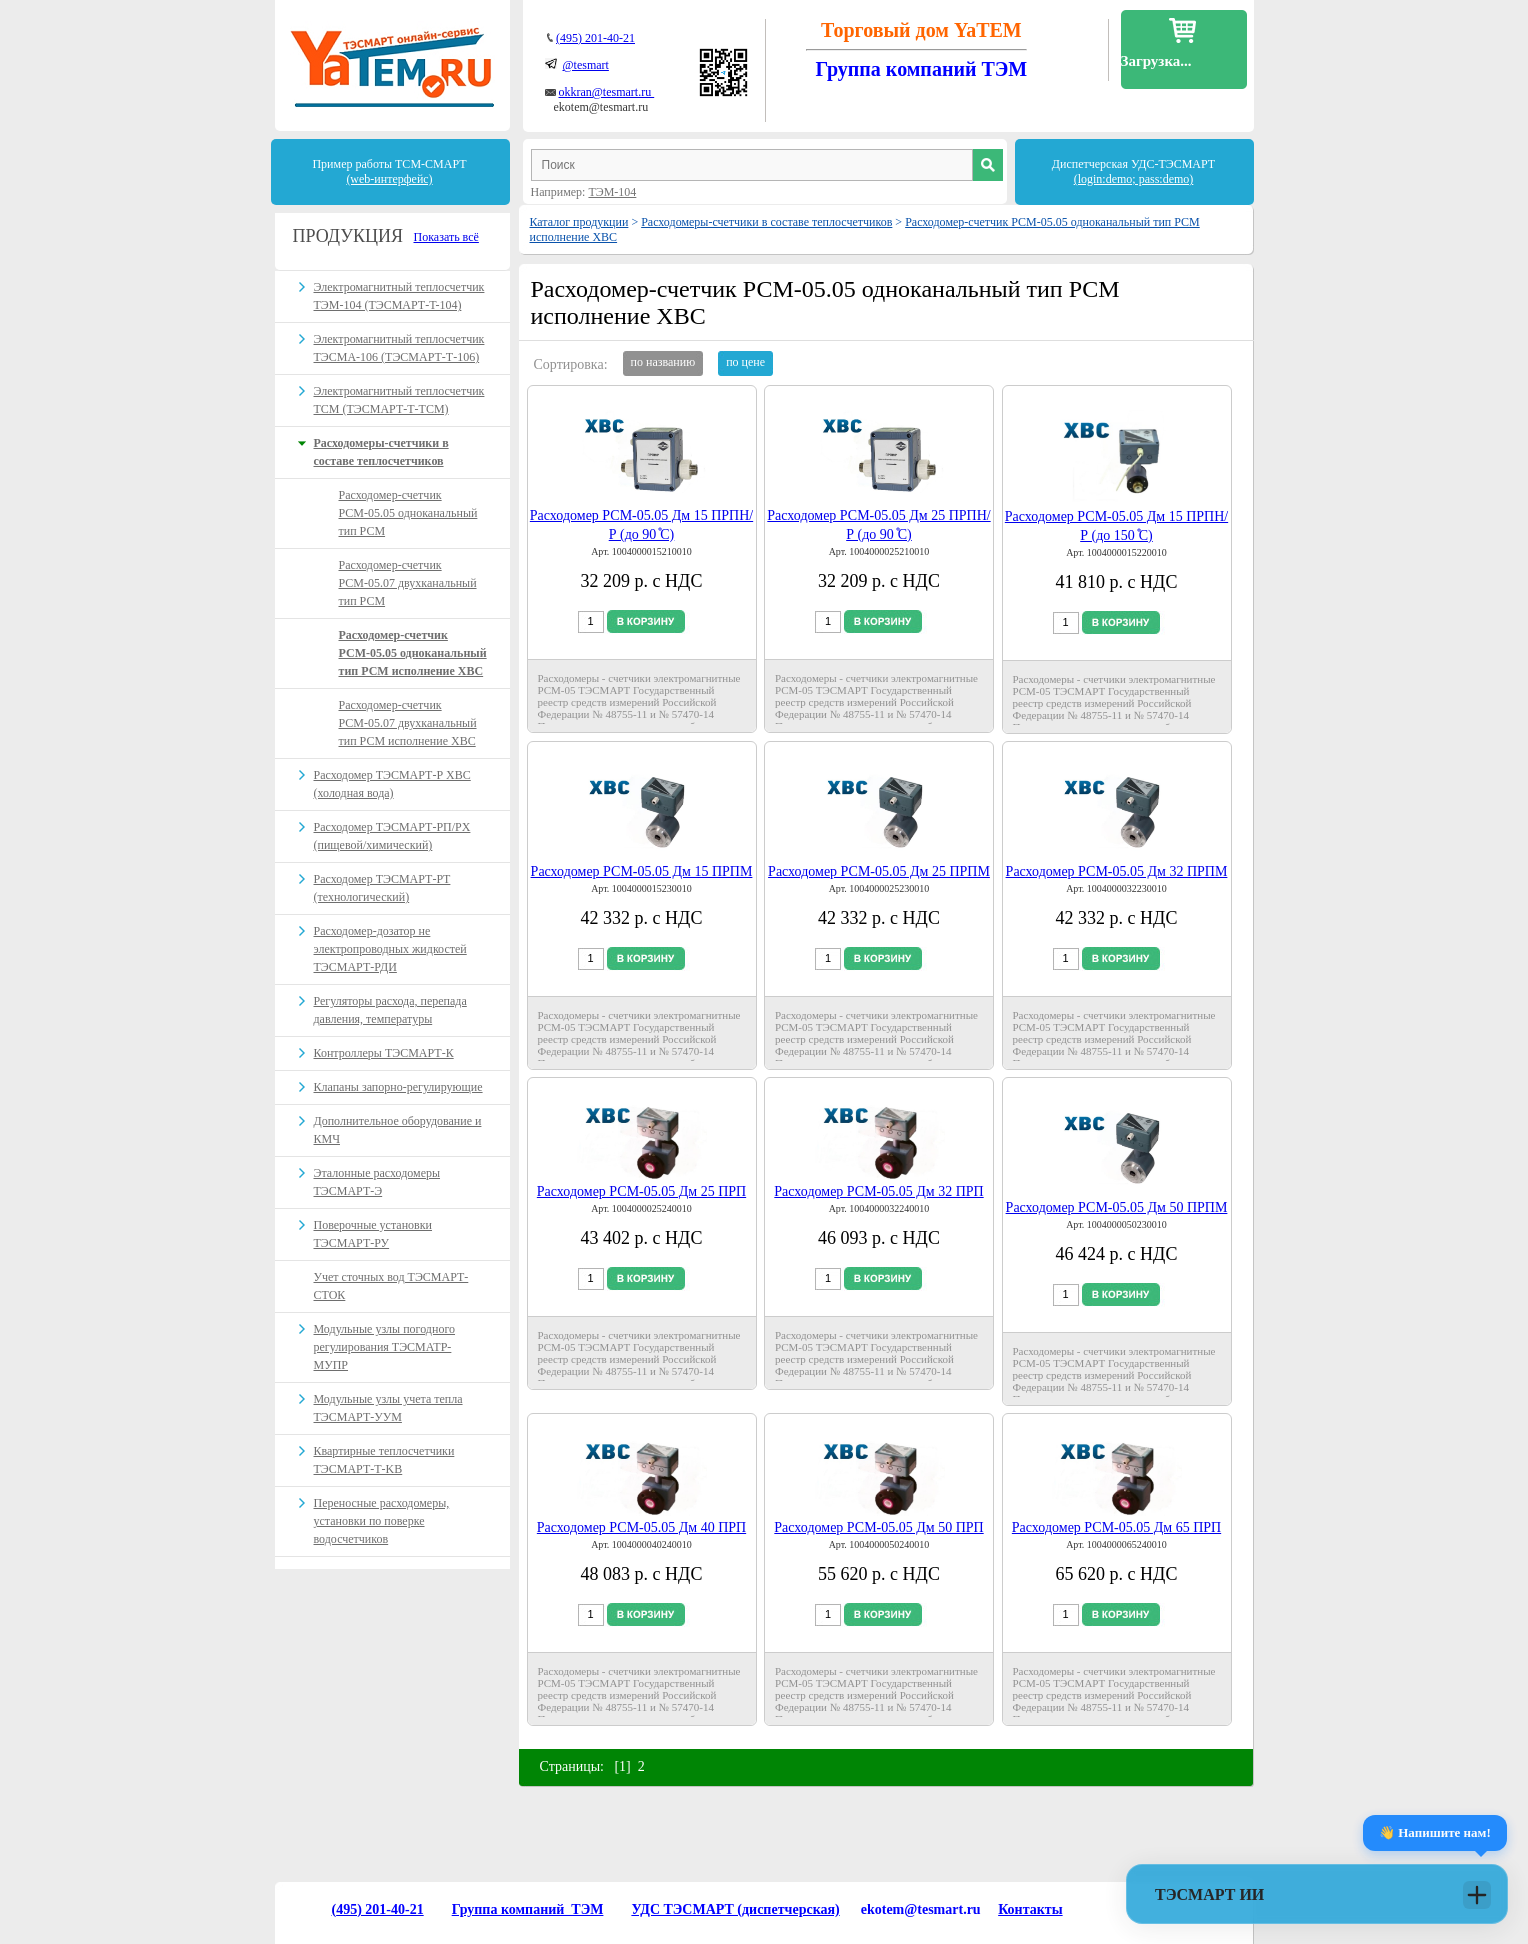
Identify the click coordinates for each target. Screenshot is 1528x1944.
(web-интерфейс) (389, 179)
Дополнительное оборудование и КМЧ (398, 1130)
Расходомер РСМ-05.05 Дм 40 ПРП (641, 1527)
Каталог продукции (579, 222)
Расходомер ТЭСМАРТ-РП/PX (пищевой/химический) (392, 836)
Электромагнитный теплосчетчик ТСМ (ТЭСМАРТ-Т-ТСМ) (399, 400)
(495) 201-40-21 (595, 38)
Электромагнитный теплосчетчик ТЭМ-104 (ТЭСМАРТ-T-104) (399, 296)
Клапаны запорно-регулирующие (398, 1087)
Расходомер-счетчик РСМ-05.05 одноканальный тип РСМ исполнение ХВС (413, 653)
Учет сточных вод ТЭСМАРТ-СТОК (391, 1286)
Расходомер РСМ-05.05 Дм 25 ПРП (641, 1191)
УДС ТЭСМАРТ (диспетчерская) (735, 1909)
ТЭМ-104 (612, 192)
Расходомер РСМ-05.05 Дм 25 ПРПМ (879, 871)
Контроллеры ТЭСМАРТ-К (384, 1053)
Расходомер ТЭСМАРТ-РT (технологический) (382, 888)
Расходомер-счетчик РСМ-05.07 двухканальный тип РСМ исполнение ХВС (408, 723)
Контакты (1030, 1909)
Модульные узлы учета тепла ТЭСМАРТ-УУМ (388, 1408)
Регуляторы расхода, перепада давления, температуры (390, 1010)
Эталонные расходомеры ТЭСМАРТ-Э (377, 1182)
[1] (622, 1766)
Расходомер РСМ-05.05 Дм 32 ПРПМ (1117, 871)
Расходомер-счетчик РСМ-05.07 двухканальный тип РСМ (408, 583)
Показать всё (446, 237)
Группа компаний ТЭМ (528, 1909)
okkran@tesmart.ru (607, 92)
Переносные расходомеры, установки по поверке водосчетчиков (382, 1521)
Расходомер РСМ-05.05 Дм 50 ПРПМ (1117, 1207)
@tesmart (586, 65)
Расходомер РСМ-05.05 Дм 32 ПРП (878, 1191)
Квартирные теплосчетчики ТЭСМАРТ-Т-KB (384, 1460)
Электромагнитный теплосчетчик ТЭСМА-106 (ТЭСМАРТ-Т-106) (399, 348)
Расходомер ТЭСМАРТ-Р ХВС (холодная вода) (392, 784)
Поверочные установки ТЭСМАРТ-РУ (373, 1234)
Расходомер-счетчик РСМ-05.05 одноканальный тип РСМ (408, 513)
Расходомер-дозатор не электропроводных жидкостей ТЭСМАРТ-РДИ (390, 949)
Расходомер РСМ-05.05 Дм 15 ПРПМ (642, 871)
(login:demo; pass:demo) (1134, 179)
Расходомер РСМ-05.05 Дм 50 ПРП (878, 1527)
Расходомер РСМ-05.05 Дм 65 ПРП (1116, 1527)
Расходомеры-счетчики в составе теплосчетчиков (766, 222)
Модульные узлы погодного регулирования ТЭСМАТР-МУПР (385, 1347)
